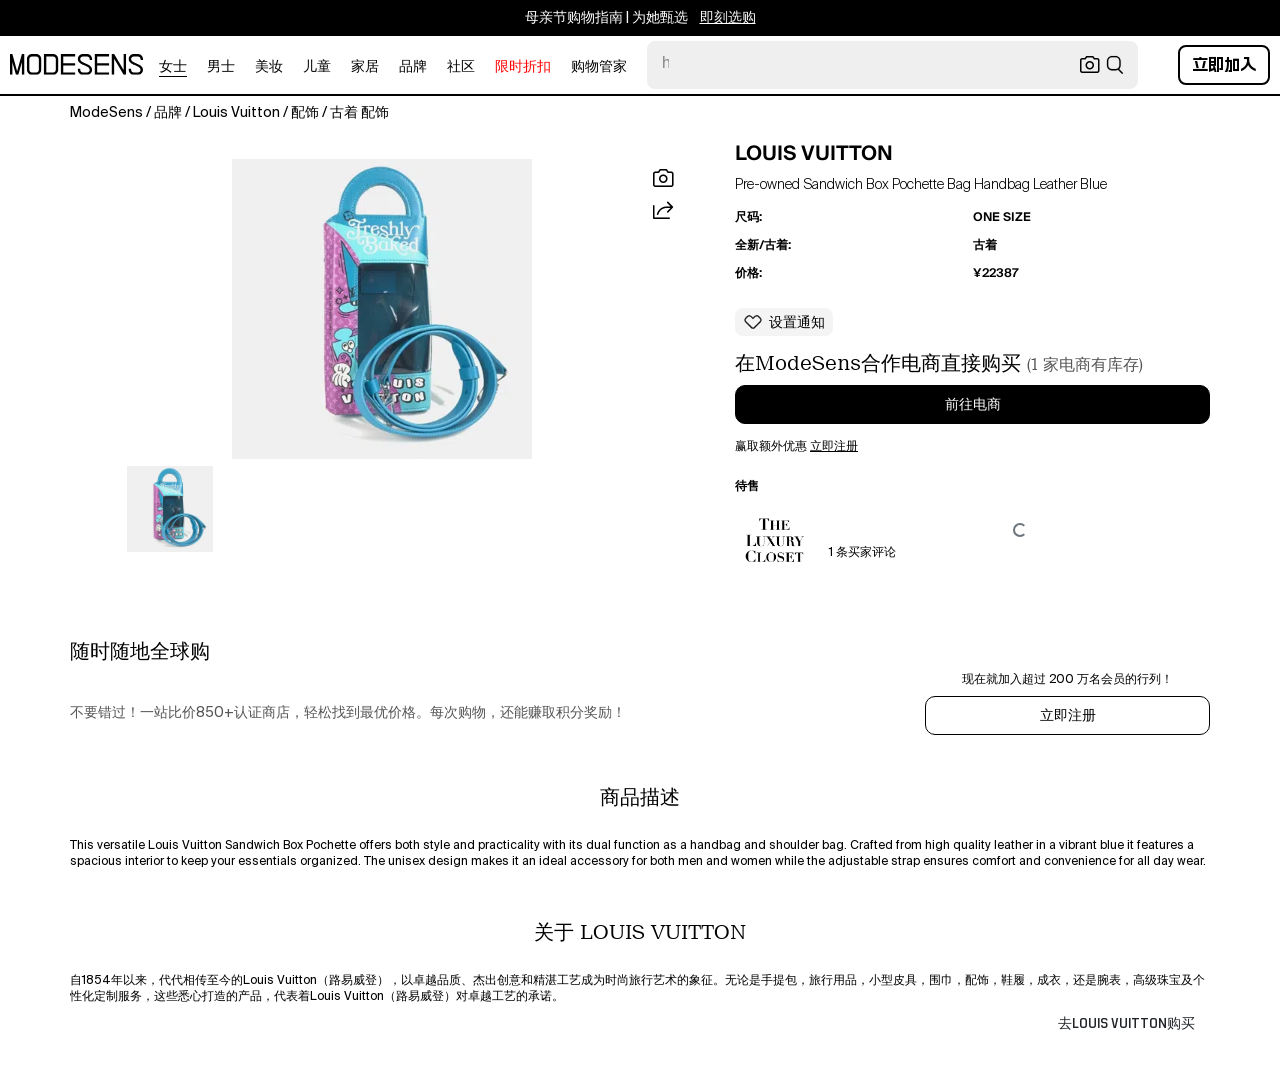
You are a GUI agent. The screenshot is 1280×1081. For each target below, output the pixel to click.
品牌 (413, 67)
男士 (221, 67)
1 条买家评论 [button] (862, 553)
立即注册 (1068, 716)
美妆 (269, 67)
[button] (382, 309)
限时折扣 (523, 67)
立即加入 (1224, 64)
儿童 (317, 67)
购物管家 (599, 67)
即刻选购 (728, 18)
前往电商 (973, 405)
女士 (173, 67)
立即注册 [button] (834, 447)
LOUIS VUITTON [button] (814, 153)
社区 (461, 67)
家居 (365, 67)
